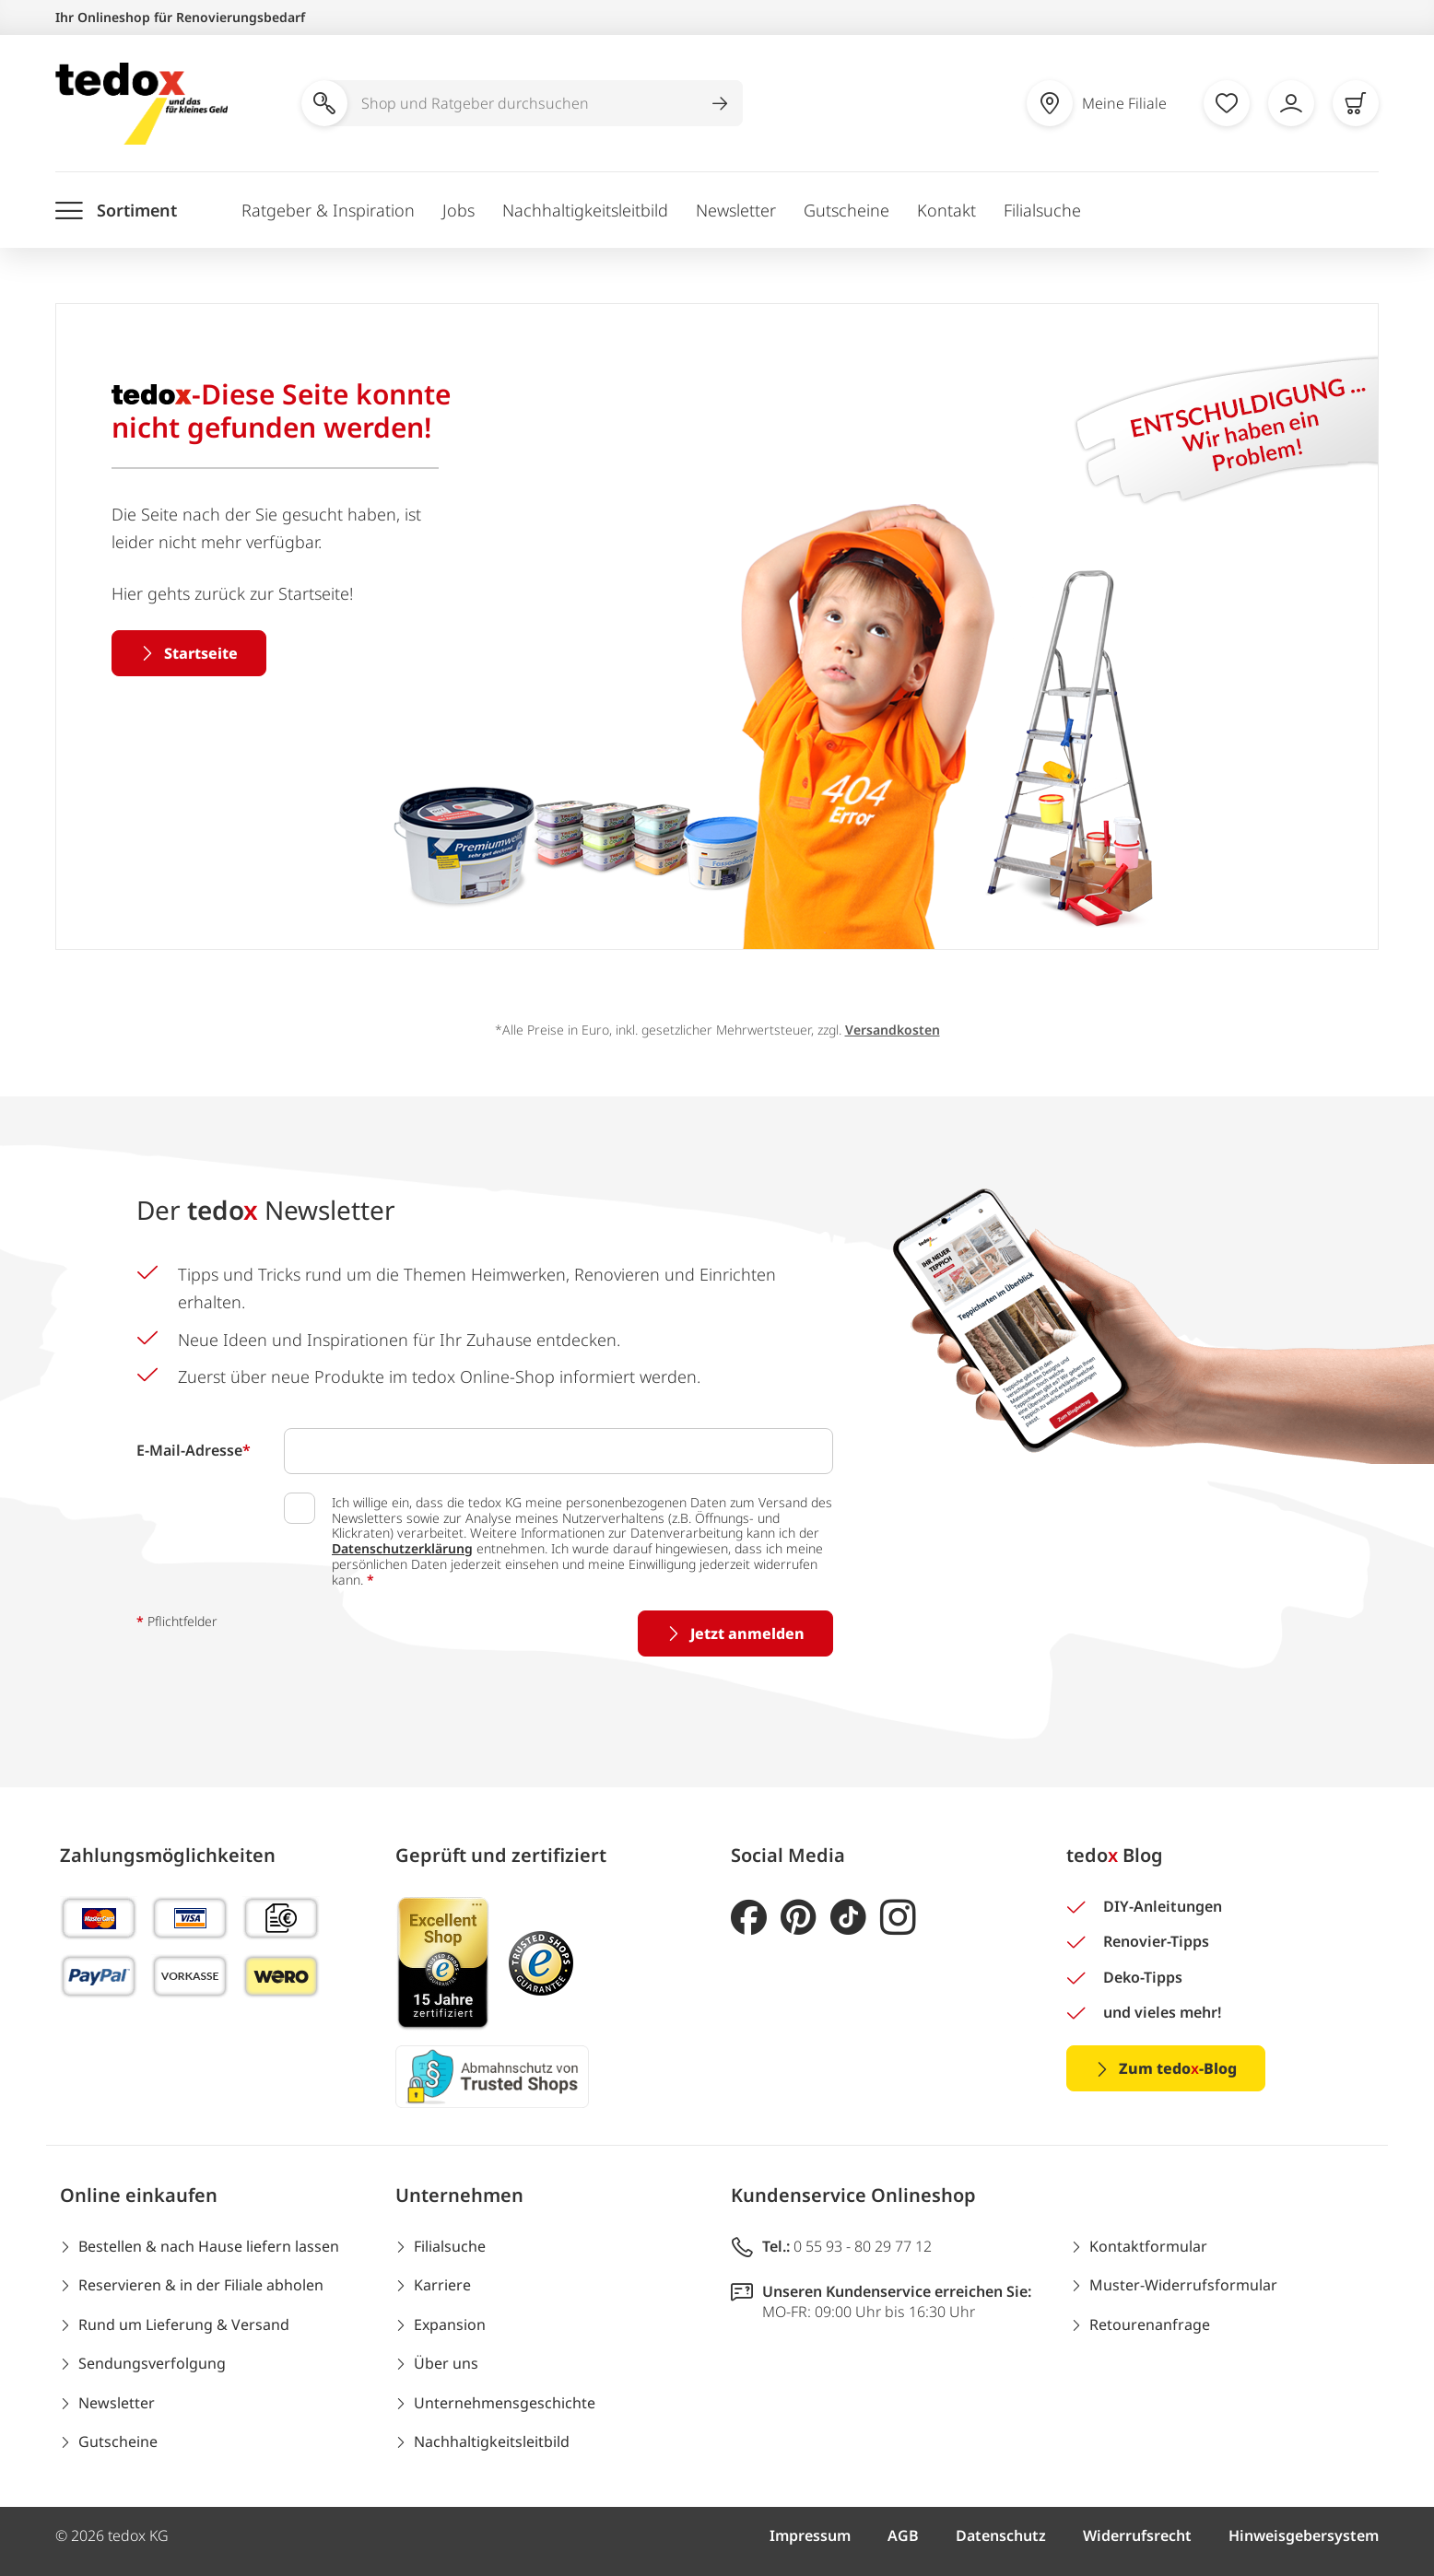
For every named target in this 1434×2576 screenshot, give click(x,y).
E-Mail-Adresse (193, 1450)
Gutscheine (846, 210)
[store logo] (141, 104)
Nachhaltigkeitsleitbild (585, 210)
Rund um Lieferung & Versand (183, 2324)
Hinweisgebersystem (1303, 2535)
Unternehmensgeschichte (504, 2403)
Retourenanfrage (1149, 2324)
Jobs (458, 210)
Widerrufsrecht (1137, 2535)
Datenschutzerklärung (402, 1548)
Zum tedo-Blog (1178, 2068)
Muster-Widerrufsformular (1183, 2285)
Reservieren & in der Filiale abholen (200, 2285)
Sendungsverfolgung (152, 2363)
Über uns (446, 2363)
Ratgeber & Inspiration (328, 210)
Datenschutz (1001, 2535)
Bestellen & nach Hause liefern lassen (208, 2246)
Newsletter (736, 210)
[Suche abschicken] (720, 103)
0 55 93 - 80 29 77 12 (862, 2246)
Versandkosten (892, 1029)
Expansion (450, 2324)
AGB (903, 2535)
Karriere (442, 2285)
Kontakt (946, 210)
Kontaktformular (1148, 2246)
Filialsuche (1042, 210)
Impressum (810, 2535)
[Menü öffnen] (116, 210)
